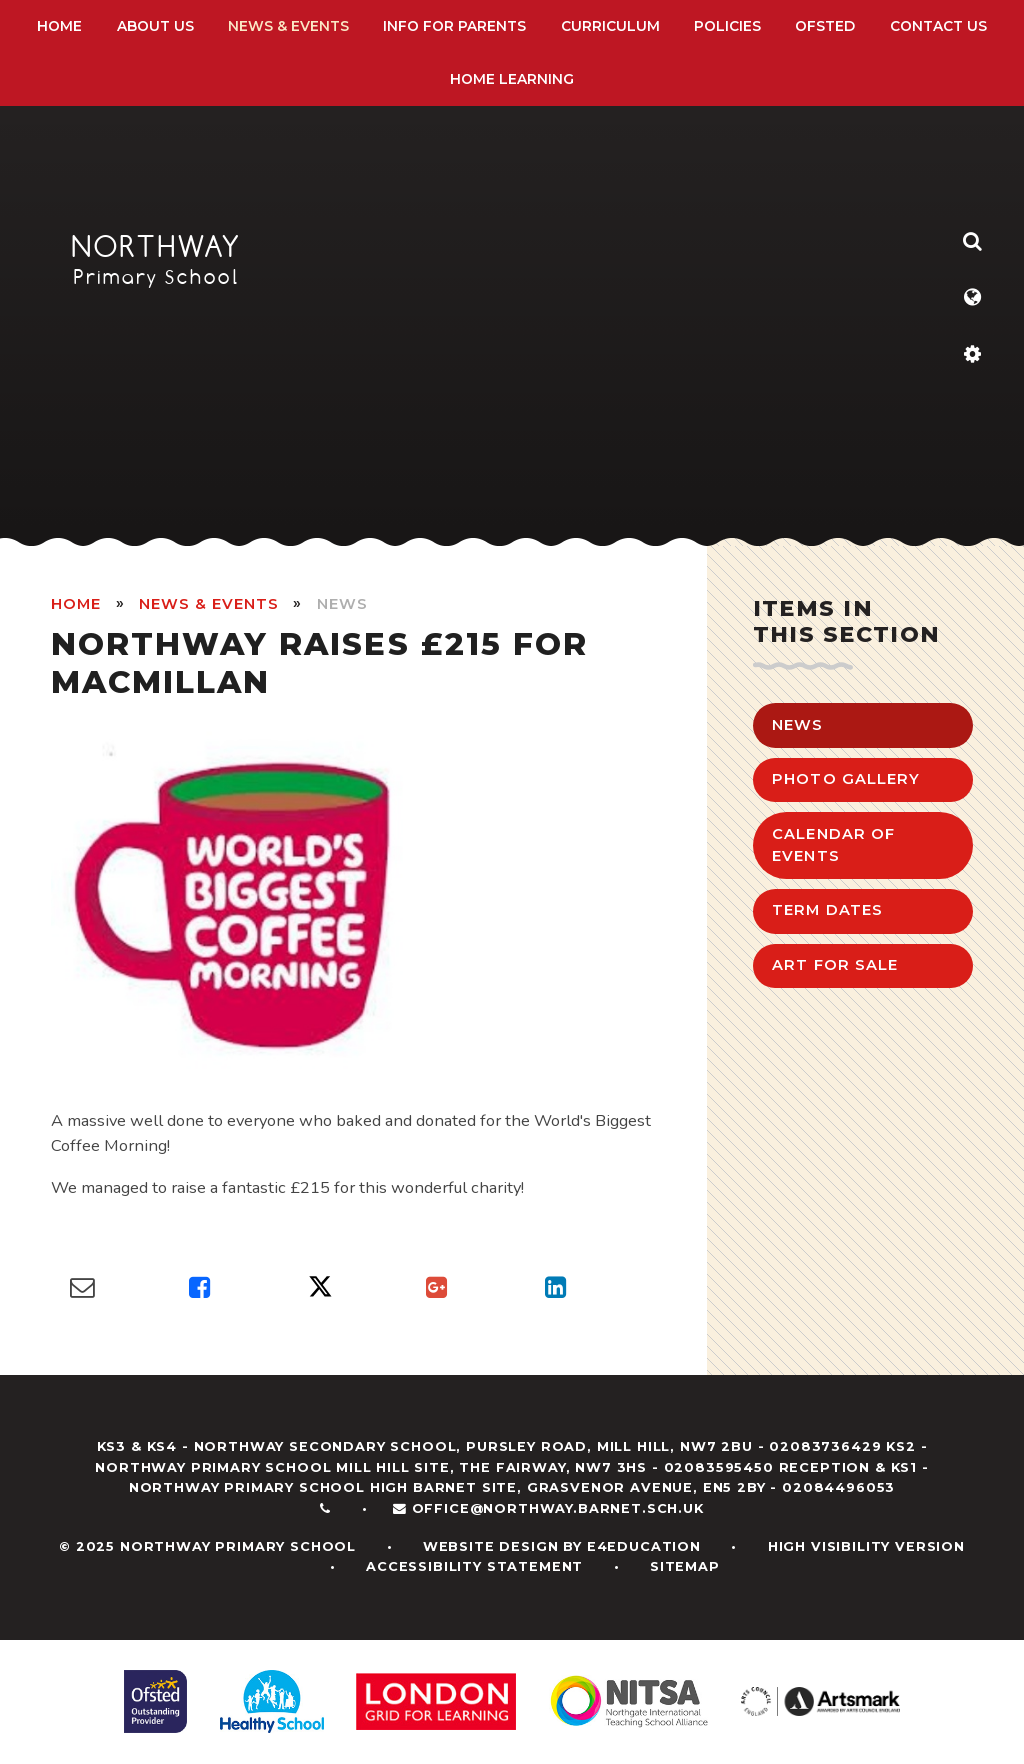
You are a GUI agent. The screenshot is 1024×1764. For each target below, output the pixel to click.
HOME (76, 604)
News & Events (208, 604)
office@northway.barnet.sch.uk (558, 1508)
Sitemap (685, 1566)
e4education (644, 1546)
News (342, 604)
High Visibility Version (866, 1546)
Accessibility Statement (474, 1566)
